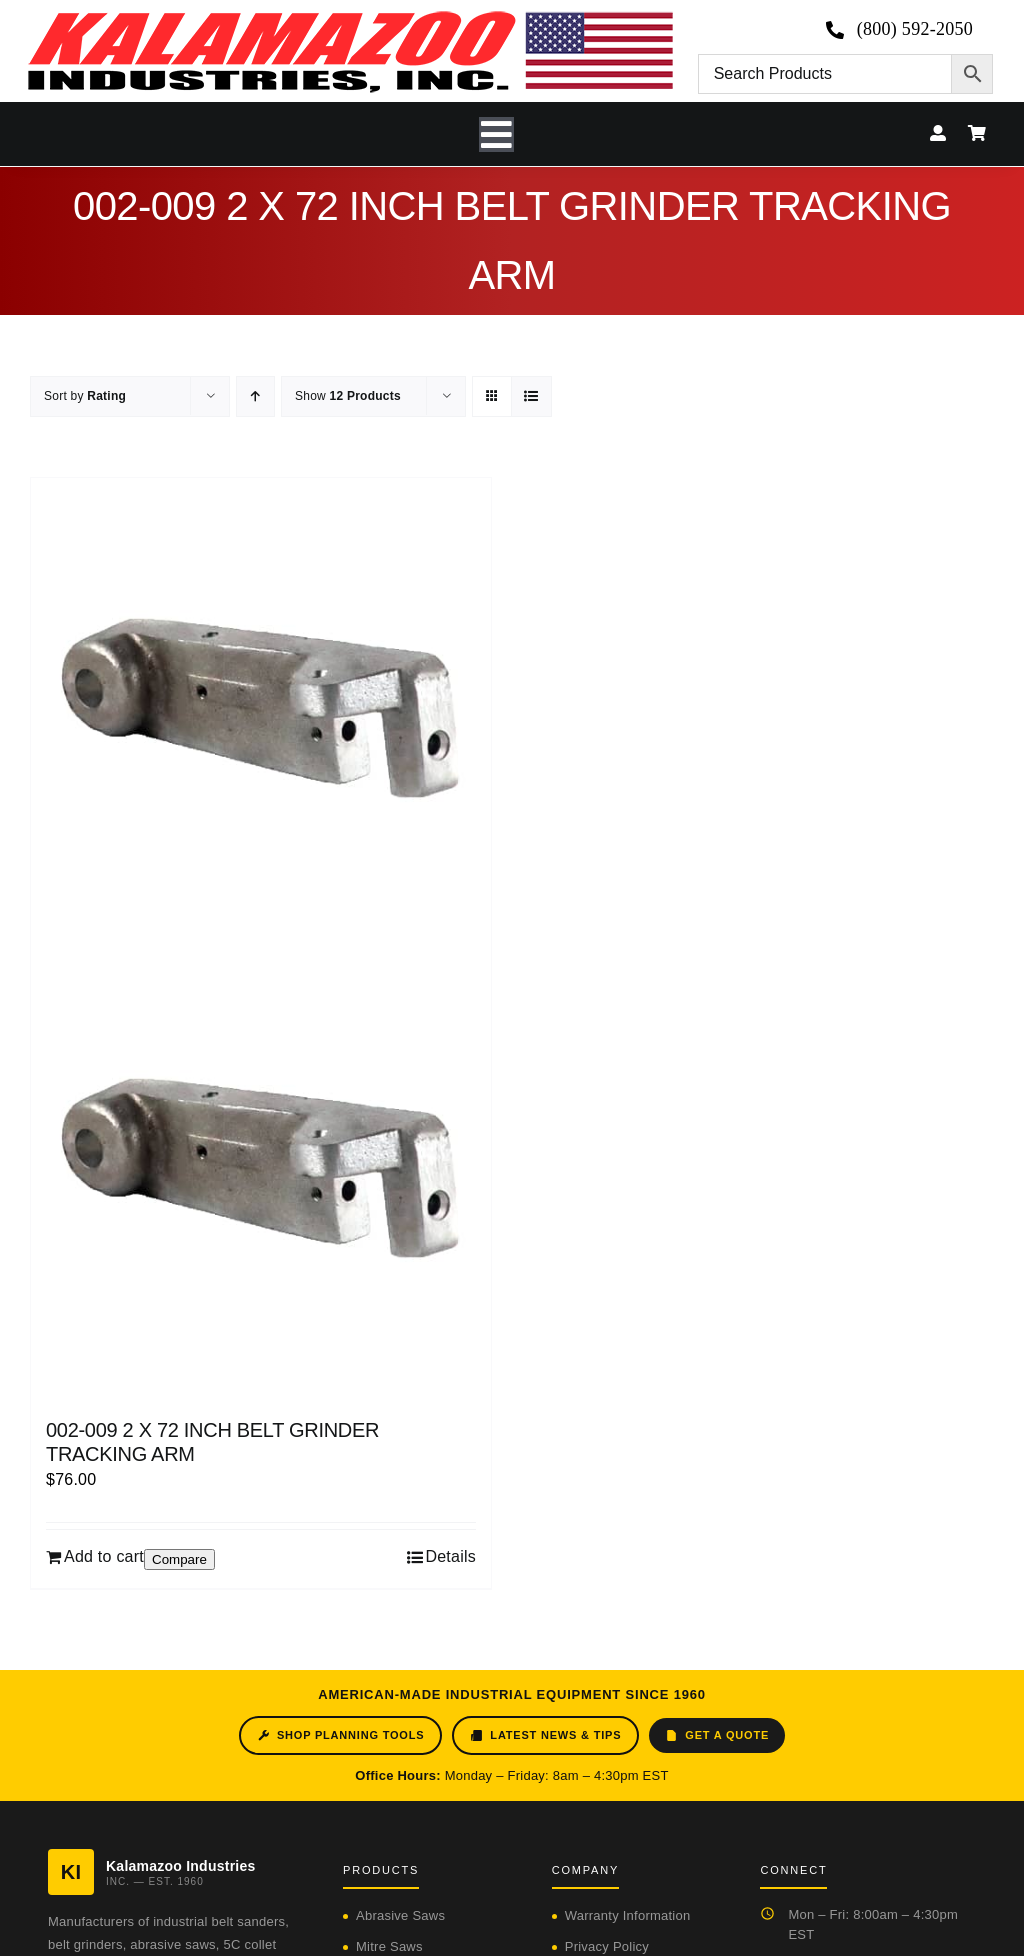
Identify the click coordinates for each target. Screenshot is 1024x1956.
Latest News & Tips (545, 1735)
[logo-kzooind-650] (350, 17)
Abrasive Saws (400, 1915)
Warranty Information (628, 1915)
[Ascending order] (255, 396)
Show (348, 396)
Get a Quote (717, 1735)
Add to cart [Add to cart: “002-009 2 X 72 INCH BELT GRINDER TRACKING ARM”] (104, 1556)
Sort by (85, 396)
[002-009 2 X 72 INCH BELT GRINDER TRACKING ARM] (261, 938)
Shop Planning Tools (340, 1735)
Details (450, 1556)
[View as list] (531, 396)
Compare (179, 1559)
